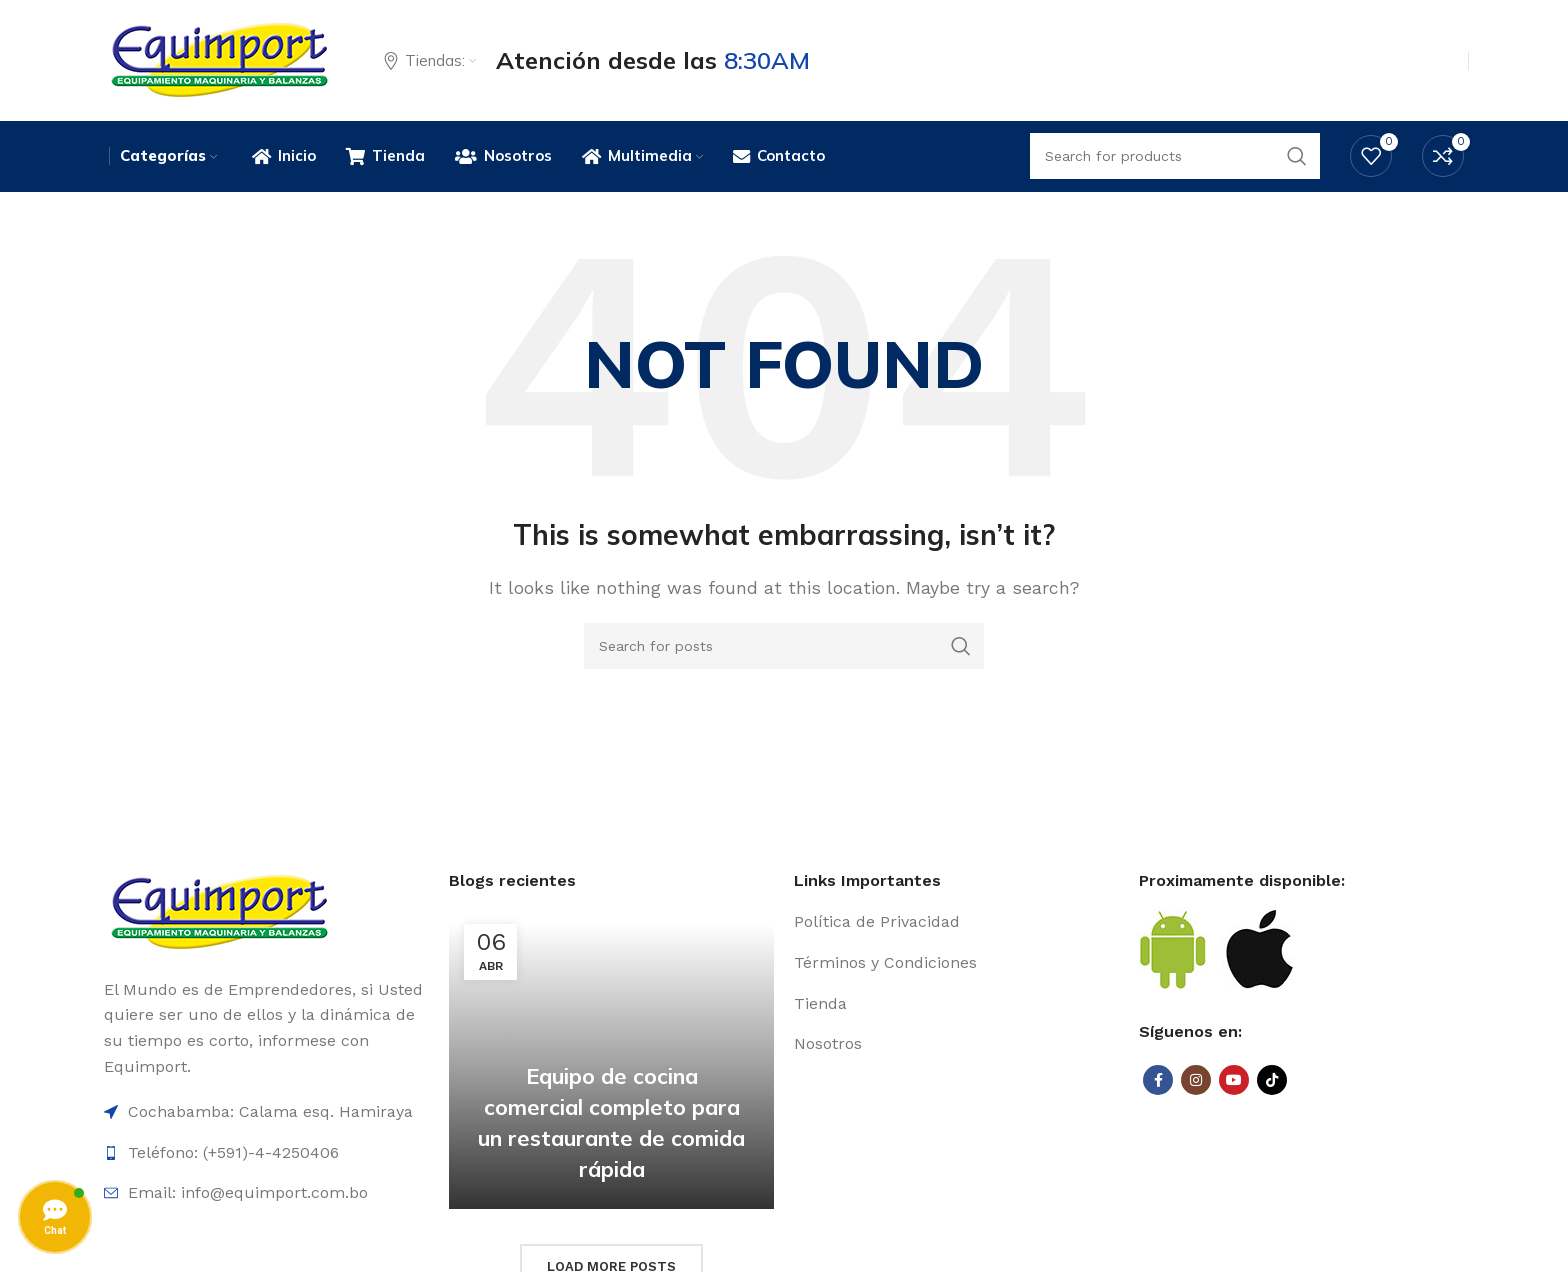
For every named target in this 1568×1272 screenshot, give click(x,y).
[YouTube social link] (1234, 1082)
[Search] (784, 648)
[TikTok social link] (1272, 1082)
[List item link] (956, 925)
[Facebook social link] (1158, 1082)
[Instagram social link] (1196, 1082)
